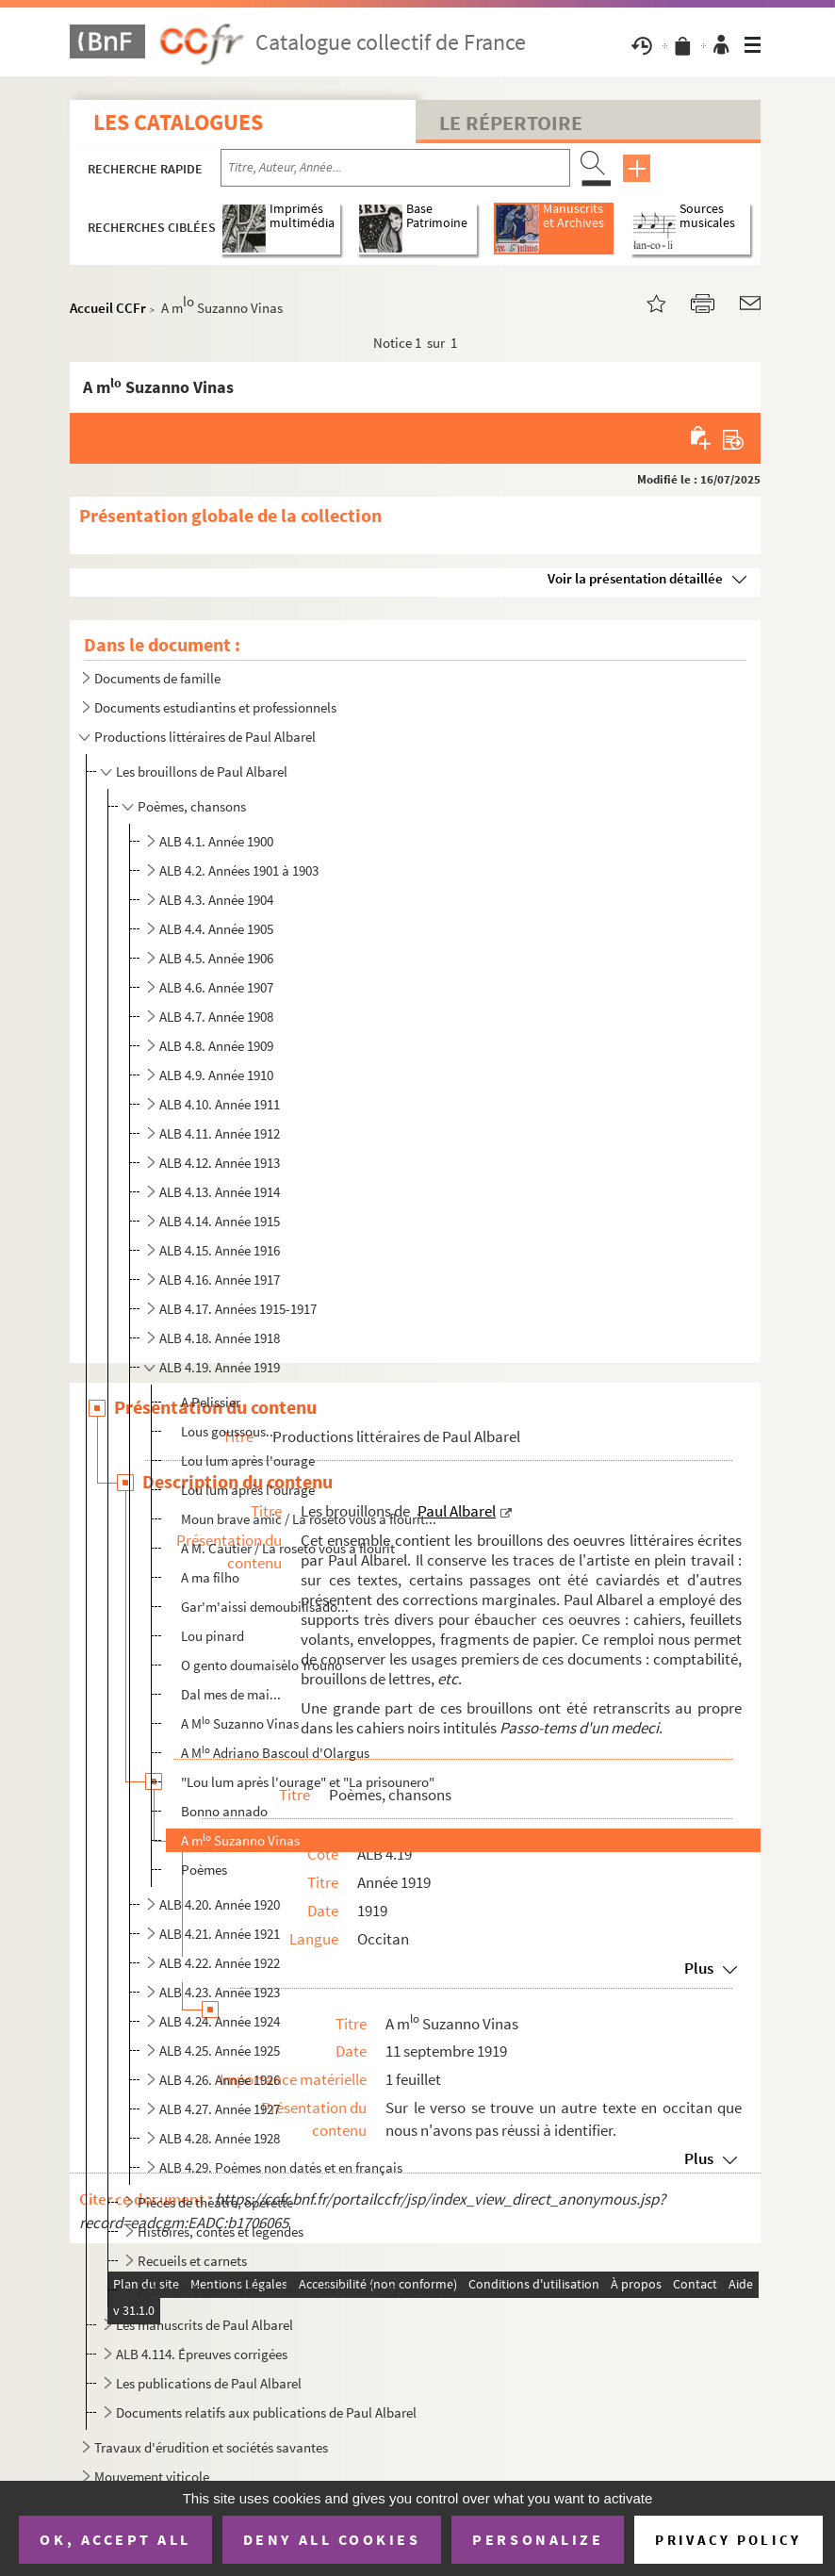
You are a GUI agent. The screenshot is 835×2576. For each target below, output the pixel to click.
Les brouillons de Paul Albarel (201, 771)
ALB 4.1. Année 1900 (216, 841)
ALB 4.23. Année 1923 (219, 1992)
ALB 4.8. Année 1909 (216, 1046)
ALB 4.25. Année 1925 (219, 2050)
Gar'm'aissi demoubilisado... (265, 1607)
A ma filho (210, 1577)
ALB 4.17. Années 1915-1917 (238, 1309)
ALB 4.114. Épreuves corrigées (201, 2354)
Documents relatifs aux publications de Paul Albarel (266, 2412)
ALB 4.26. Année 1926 (219, 2080)
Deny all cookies (331, 2539)
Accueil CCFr (108, 308)
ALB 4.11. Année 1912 (219, 1133)
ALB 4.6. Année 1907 (216, 987)
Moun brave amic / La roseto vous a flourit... (308, 1519)
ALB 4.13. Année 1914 (219, 1192)
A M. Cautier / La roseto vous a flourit (288, 1548)
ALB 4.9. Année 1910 (216, 1075)
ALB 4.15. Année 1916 (219, 1250)
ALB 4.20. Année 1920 (219, 1904)
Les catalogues (178, 122)
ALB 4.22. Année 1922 (219, 1963)
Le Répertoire (510, 122)
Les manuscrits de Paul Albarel (204, 2325)
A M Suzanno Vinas (240, 1723)
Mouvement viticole (151, 2477)
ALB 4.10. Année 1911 (219, 1104)
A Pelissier (210, 1402)
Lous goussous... (229, 1431)
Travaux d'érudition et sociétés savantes (211, 2447)
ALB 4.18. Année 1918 (219, 1338)
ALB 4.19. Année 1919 (219, 1367)
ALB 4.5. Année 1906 (216, 958)
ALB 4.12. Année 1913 (219, 1163)
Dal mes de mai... (231, 1694)
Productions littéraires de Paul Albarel (205, 737)
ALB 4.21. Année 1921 (219, 1934)
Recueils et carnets (192, 2261)
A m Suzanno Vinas (240, 1840)
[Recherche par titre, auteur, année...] (395, 168)
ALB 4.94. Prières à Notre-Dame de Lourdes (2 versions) (296, 2290)
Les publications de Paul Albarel (209, 2383)
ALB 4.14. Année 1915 (219, 1221)
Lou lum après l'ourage (248, 1460)
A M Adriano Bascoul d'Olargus (275, 1753)
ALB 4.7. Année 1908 (216, 1016)
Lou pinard (212, 1636)
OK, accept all (115, 2539)
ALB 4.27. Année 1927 (219, 2109)
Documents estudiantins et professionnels (215, 707)
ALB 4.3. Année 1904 (216, 900)
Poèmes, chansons (192, 806)
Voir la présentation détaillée (635, 578)
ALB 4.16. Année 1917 (219, 1279)
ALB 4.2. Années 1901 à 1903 (239, 870)
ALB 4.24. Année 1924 (219, 2021)
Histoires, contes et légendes (220, 2231)
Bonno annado (224, 1811)
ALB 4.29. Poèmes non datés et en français (280, 2167)
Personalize (537, 2539)
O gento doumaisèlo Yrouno (261, 1665)
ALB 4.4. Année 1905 (216, 929)
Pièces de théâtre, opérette (215, 2202)
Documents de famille (157, 678)
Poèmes (204, 1870)
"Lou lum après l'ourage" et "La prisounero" (307, 1782)
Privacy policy (728, 2540)
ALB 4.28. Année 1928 (219, 2138)
